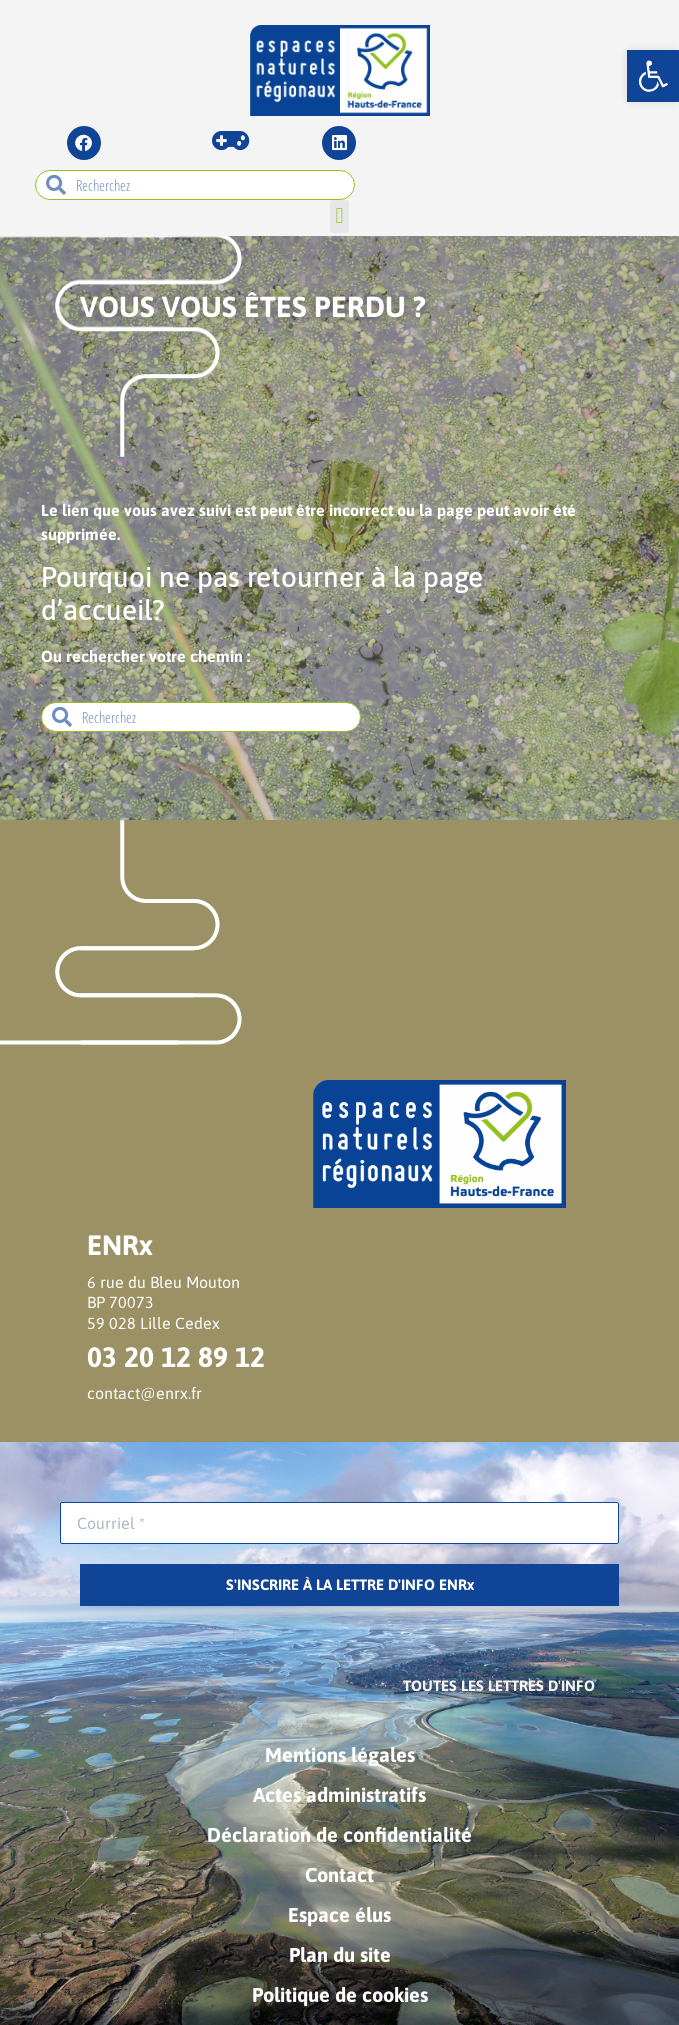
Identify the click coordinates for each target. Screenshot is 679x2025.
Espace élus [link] (339, 1914)
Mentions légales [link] (340, 1754)
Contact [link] (339, 1874)
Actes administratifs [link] (339, 1794)
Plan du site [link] (340, 1954)
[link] (653, 76)
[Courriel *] (339, 1523)
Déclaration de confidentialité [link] (339, 1834)
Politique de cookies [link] (340, 1994)
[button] (339, 216)
